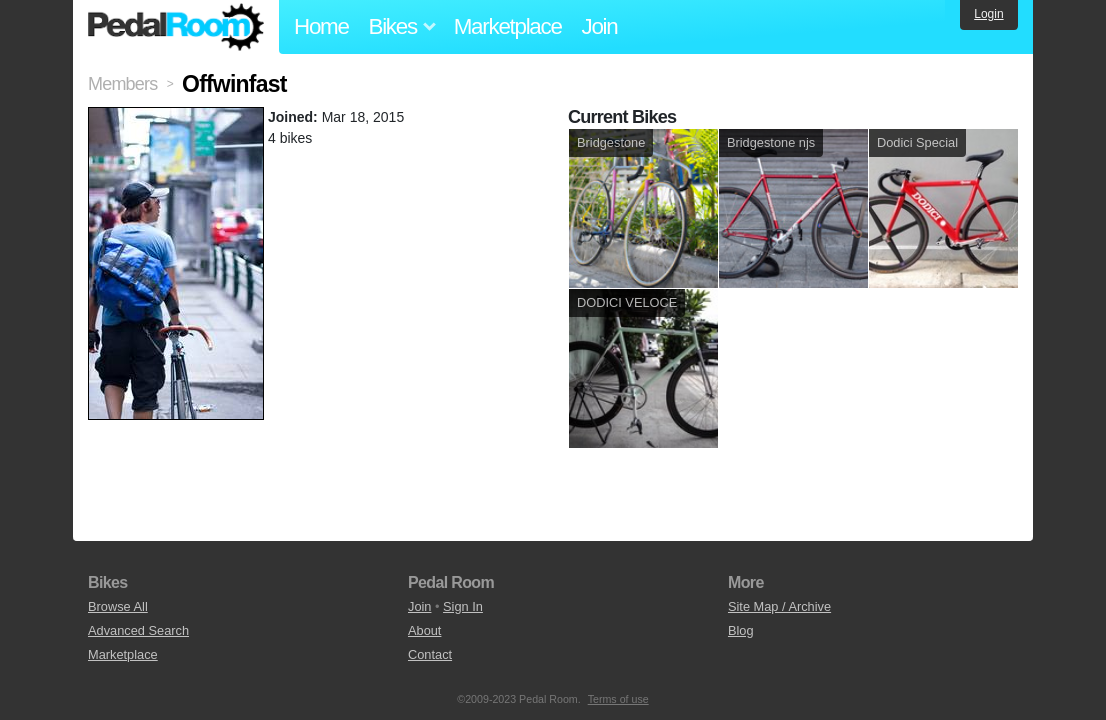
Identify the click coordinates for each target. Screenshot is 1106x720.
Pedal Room (176, 27)
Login (988, 14)
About (424, 630)
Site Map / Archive (779, 606)
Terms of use (618, 699)
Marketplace (508, 26)
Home (321, 26)
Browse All (118, 606)
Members (122, 84)
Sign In (463, 606)
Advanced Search (138, 630)
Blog (741, 630)
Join (600, 26)
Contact (430, 654)
